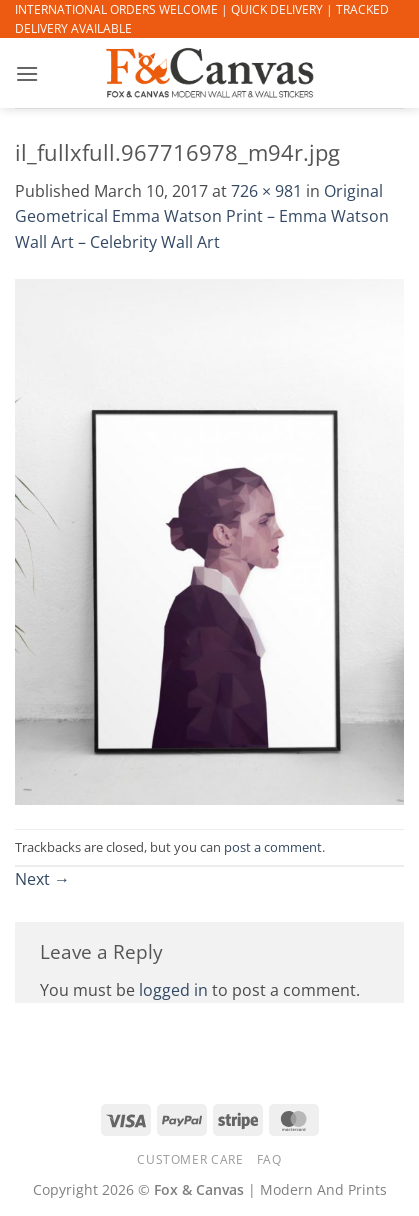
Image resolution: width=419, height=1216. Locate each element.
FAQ (269, 1159)
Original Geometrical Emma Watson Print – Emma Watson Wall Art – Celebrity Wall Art (202, 216)
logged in (173, 990)
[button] (27, 73)
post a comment (273, 847)
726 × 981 (266, 191)
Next (42, 879)
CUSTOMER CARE (190, 1159)
